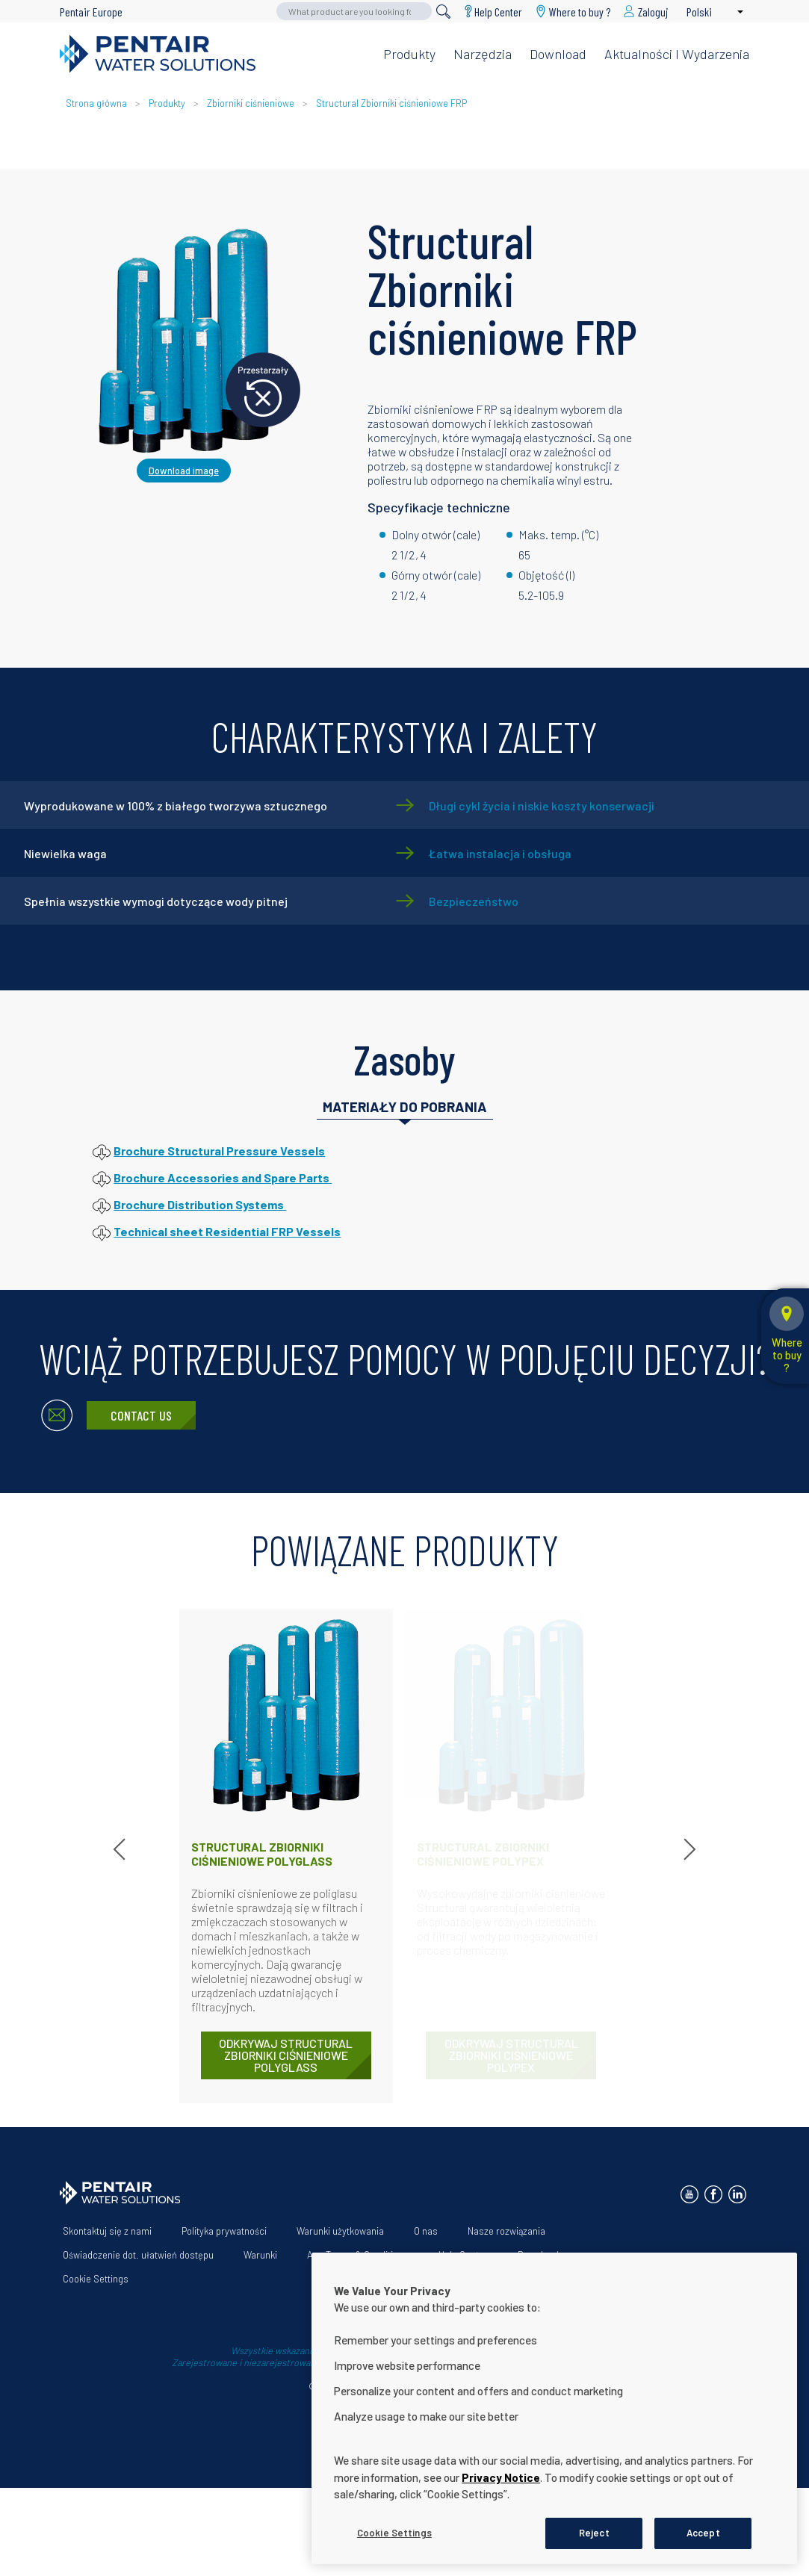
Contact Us (141, 1415)
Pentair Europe (91, 11)
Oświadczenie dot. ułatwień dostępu (138, 2255)
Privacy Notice (501, 2560)
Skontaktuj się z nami (107, 2231)
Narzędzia (482, 54)
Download (558, 54)
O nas (426, 2231)
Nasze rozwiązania (506, 2231)
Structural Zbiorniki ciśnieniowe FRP (391, 103)
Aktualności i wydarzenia (676, 54)
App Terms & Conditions (358, 2255)
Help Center (498, 11)
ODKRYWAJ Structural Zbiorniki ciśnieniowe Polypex (511, 2055)
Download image (184, 471)
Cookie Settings (95, 2279)
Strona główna (96, 103)
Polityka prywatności (224, 2231)
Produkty (409, 54)
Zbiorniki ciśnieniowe (250, 103)
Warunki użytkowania (340, 2231)
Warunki (260, 2255)
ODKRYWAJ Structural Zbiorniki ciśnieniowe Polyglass (286, 2055)
